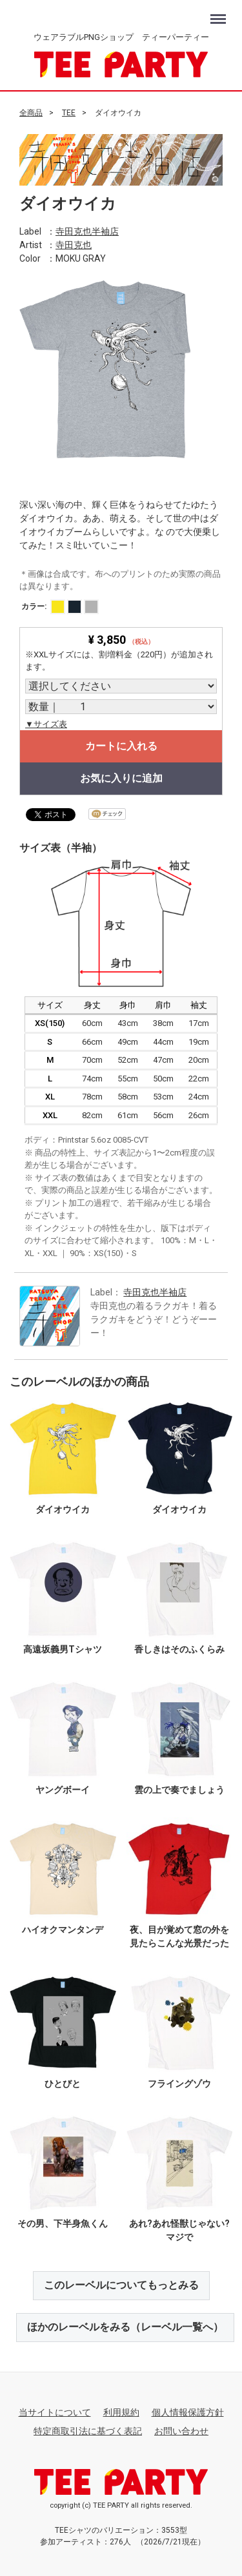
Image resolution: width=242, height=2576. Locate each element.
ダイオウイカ (62, 1509)
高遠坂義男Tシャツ (62, 1649)
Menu (219, 13)
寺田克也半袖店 (87, 231)
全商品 (31, 112)
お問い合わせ (181, 2431)
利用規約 (121, 2412)
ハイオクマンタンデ (62, 1929)
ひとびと (63, 2083)
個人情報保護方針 (188, 2412)
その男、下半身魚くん (62, 2223)
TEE (69, 112)
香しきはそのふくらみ (179, 1649)
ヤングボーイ (62, 1789)
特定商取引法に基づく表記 (88, 2431)
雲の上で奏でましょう (179, 1789)
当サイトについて (55, 2412)
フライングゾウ (179, 2083)
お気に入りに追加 (121, 778)
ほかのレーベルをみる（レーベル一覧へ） (125, 2327)
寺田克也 (73, 244)
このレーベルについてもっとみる (121, 2285)
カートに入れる (121, 746)
